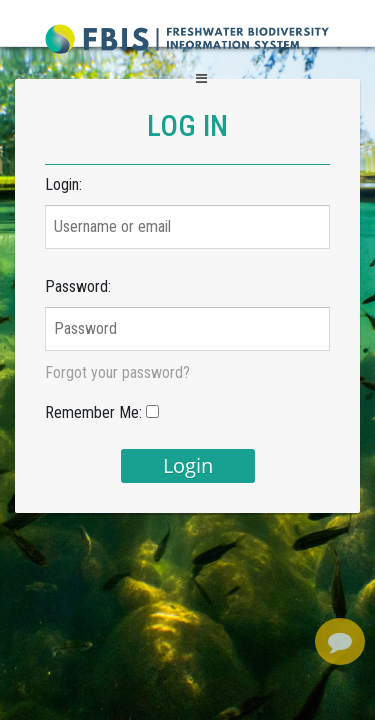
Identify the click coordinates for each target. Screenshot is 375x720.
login (188, 465)
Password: (78, 286)
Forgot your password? (117, 372)
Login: (63, 184)
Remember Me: (93, 412)
